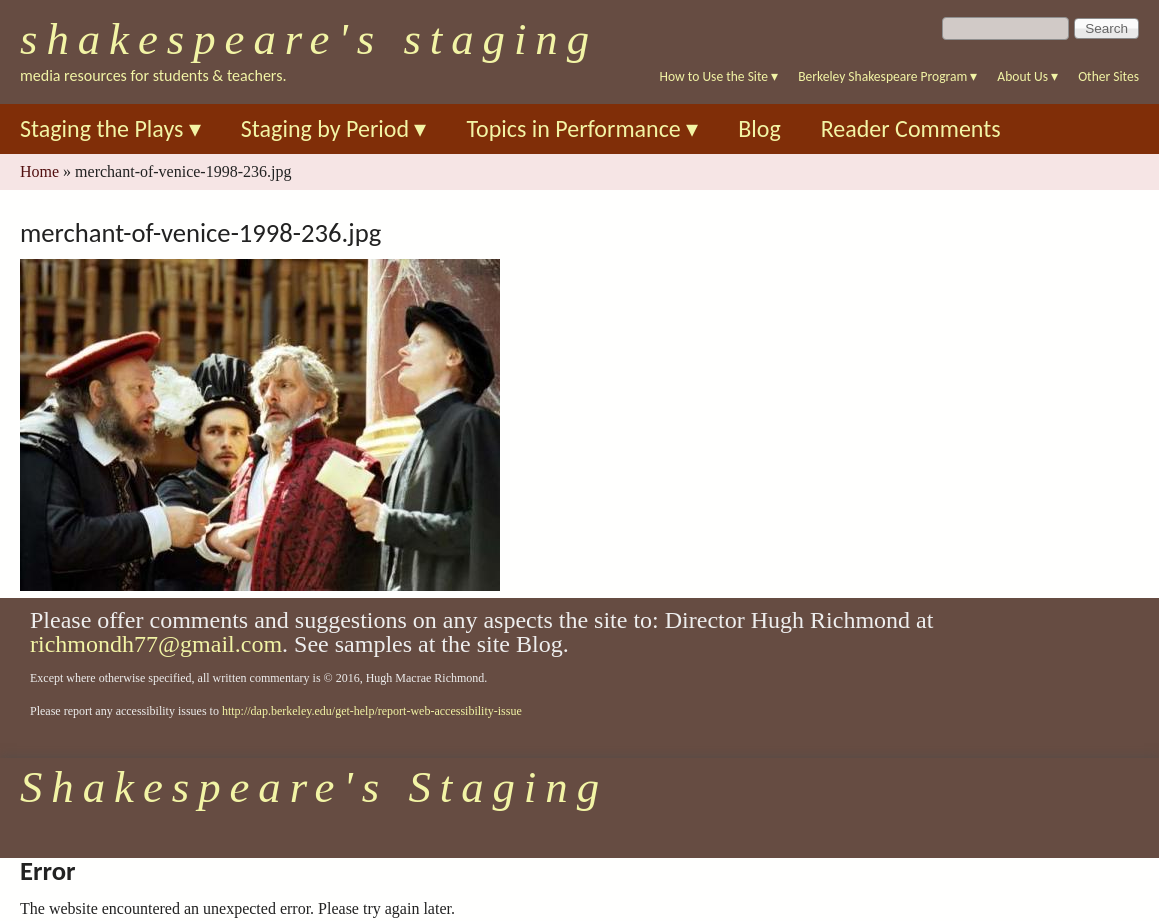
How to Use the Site (719, 76)
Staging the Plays (110, 128)
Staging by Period (334, 128)
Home (39, 171)
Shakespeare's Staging (309, 39)
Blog (759, 128)
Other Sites (1108, 76)
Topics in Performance (582, 128)
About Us (1027, 76)
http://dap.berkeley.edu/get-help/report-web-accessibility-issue (372, 711)
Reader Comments (911, 128)
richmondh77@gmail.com (156, 644)
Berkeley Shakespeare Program (887, 76)
